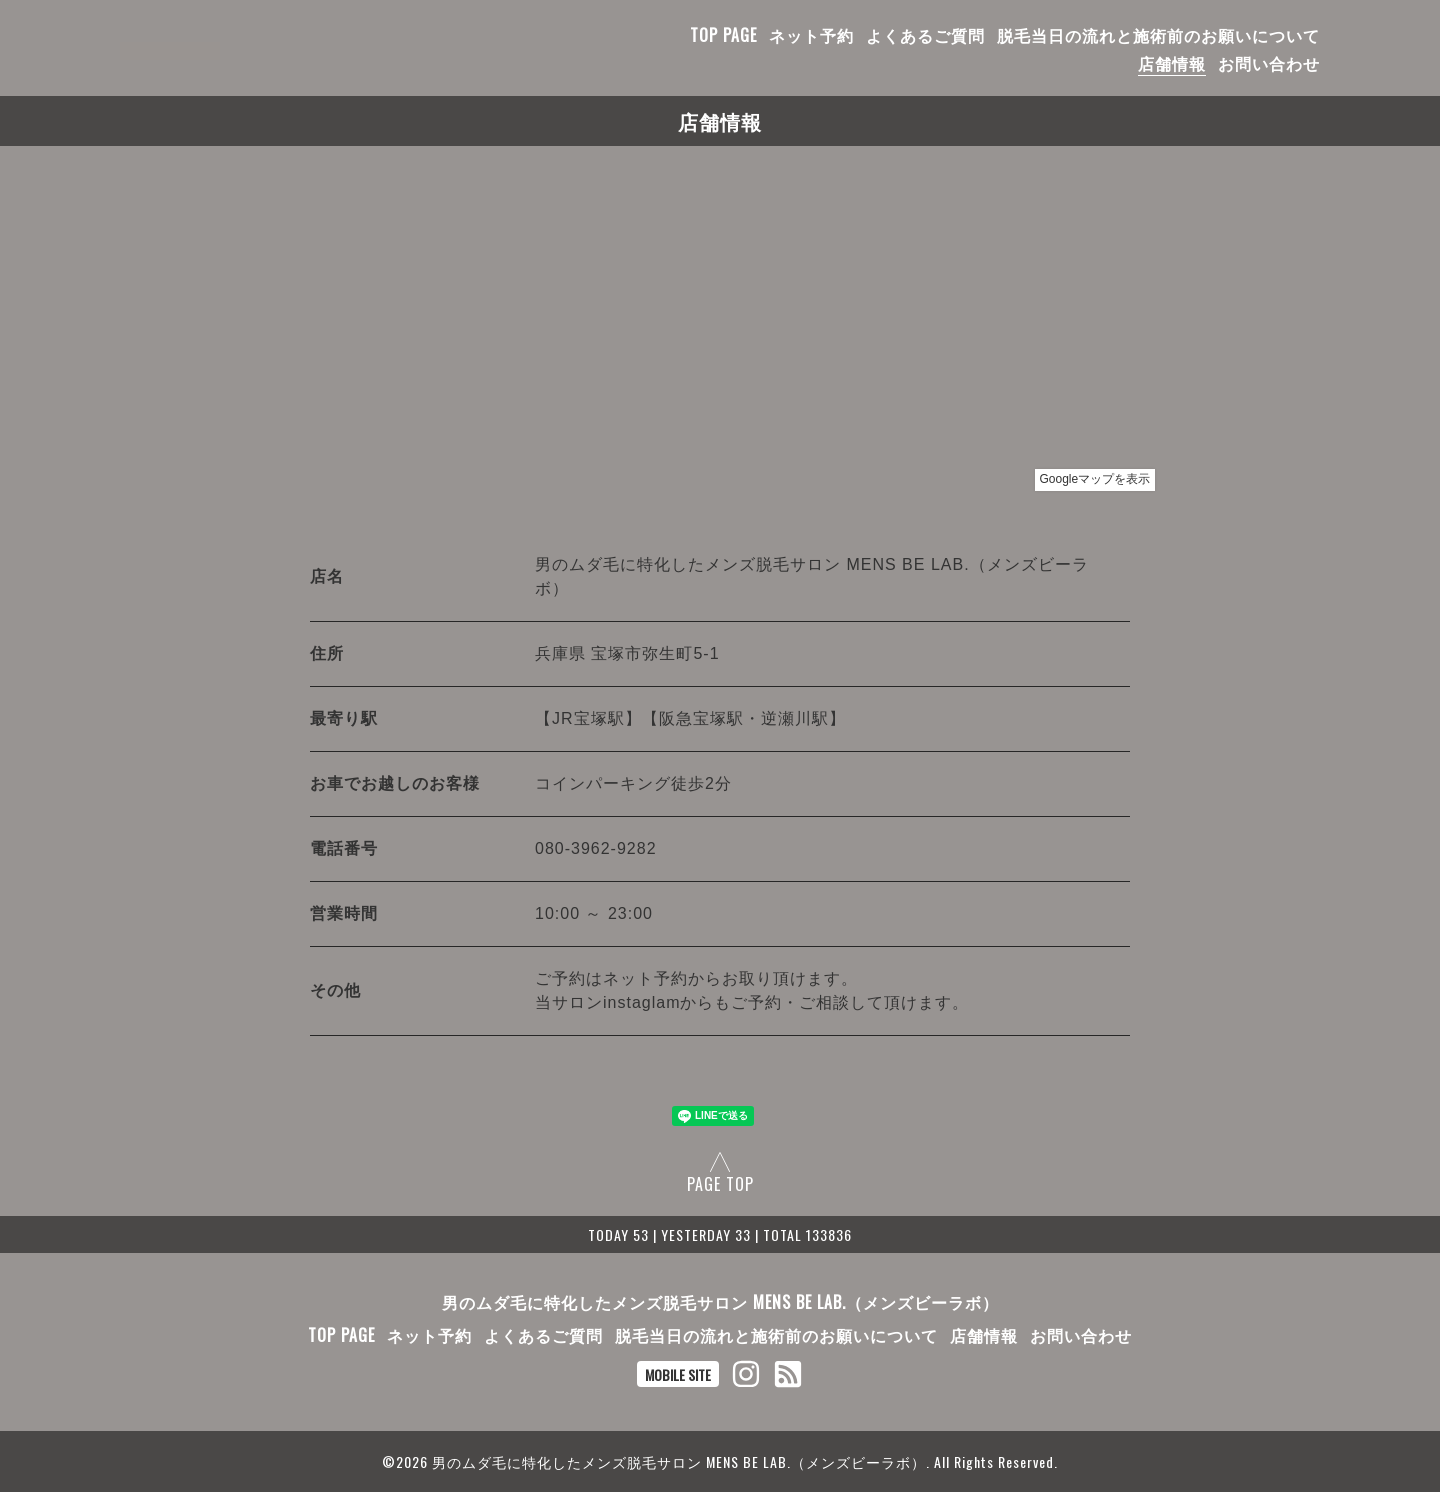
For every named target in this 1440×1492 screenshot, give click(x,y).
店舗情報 (1172, 63)
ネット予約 (811, 35)
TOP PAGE (723, 35)
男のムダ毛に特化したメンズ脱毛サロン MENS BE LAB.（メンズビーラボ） (720, 1302)
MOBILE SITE (678, 1374)
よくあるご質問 (925, 35)
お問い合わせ (1269, 63)
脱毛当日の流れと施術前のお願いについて (1158, 35)
